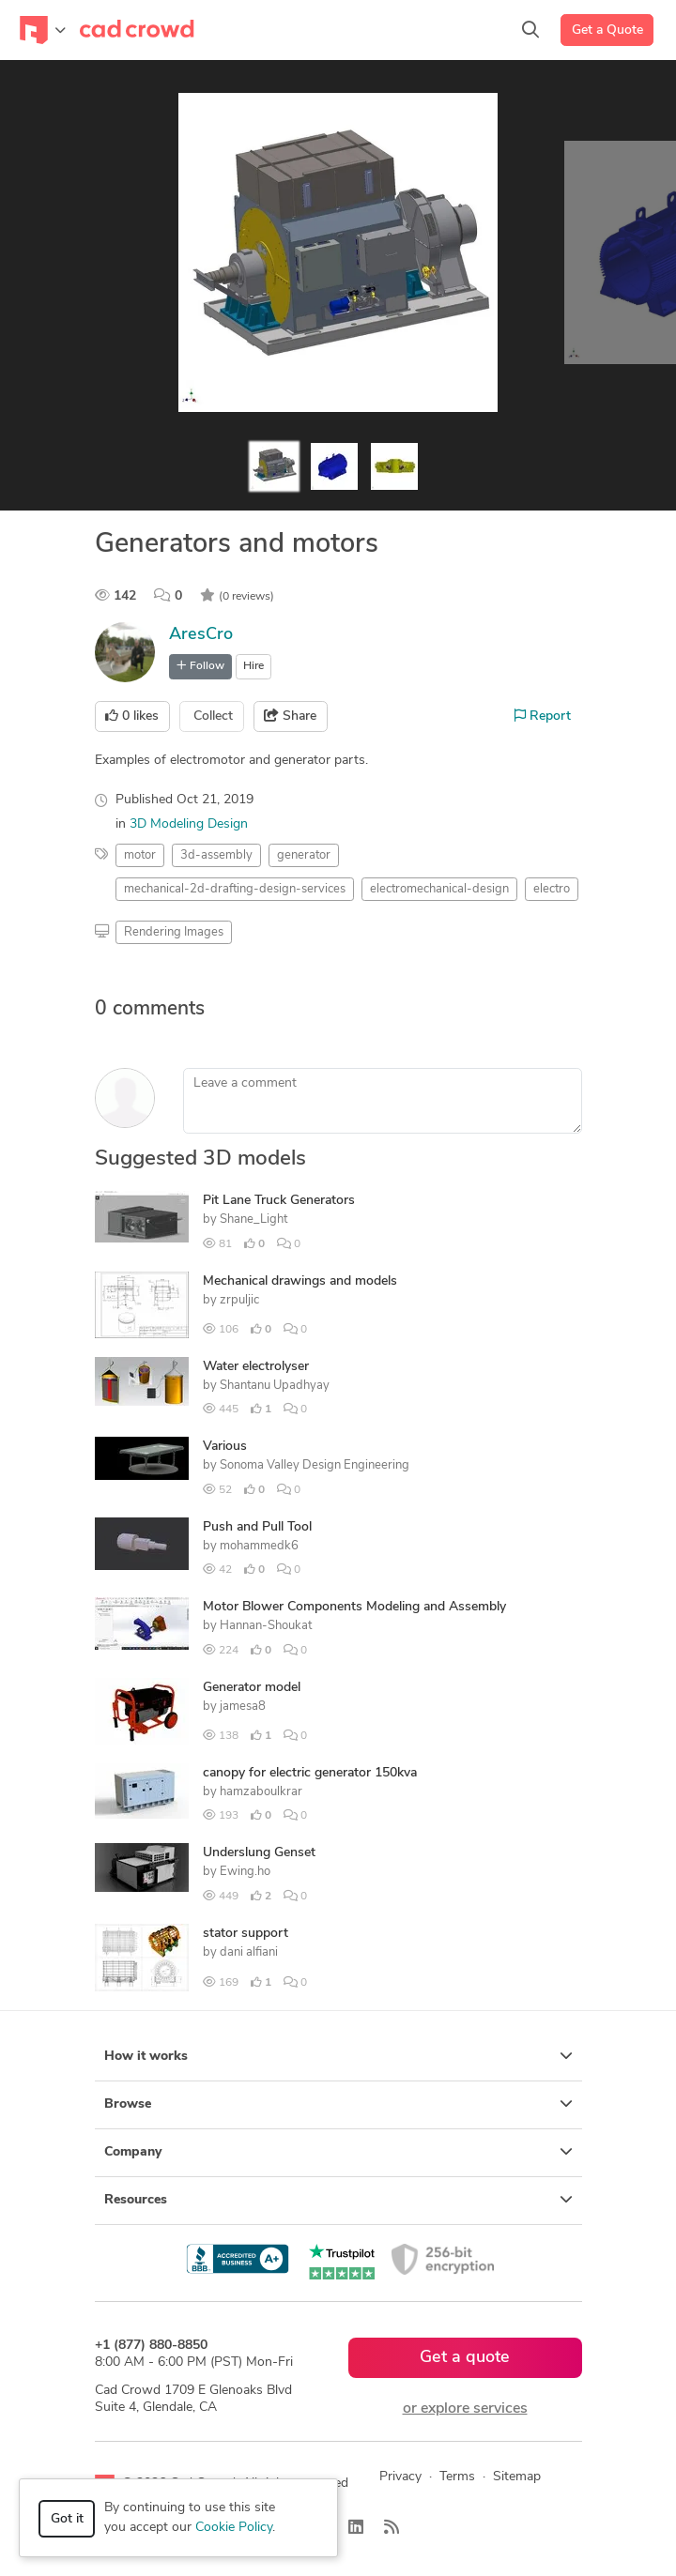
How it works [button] (338, 2056)
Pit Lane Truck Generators (279, 1201)
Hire (253, 666)
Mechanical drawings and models (300, 1281)
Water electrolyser (256, 1367)
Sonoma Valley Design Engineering (314, 1465)
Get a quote (465, 2358)
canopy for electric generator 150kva (310, 1773)
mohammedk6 (259, 1546)
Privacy (400, 2477)
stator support (245, 1934)
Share (290, 716)
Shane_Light (253, 1219)
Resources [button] (338, 2199)
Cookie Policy (233, 2528)
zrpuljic (239, 1300)
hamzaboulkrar (261, 1792)
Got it (67, 2519)
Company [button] (338, 2151)
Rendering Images (173, 932)
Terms (457, 2477)
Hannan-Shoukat (266, 1626)
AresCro (201, 635)
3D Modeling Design (189, 824)
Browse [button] (338, 2103)
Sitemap (517, 2477)
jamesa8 (243, 1706)
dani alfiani (249, 1952)
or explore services (465, 2408)
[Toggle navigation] (43, 30)
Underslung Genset (259, 1853)
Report (543, 716)
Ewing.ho (245, 1872)
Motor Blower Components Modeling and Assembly (354, 1607)
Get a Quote (607, 30)
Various (225, 1447)
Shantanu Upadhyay (275, 1385)
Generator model (251, 1688)
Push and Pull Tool (257, 1527)
